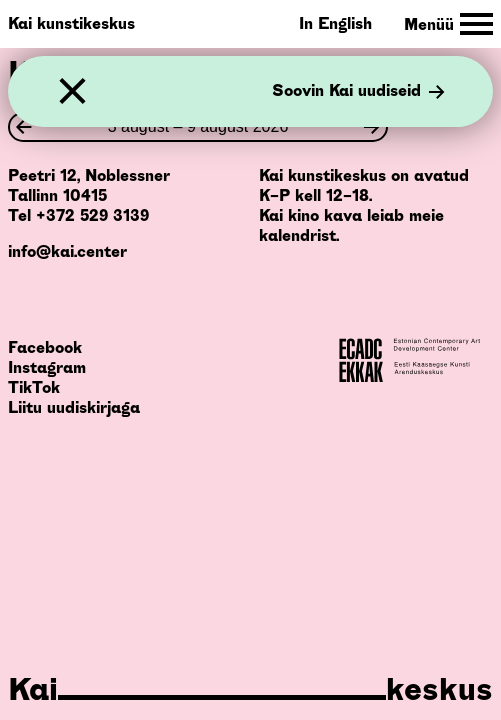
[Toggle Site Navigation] (448, 24)
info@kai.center (67, 251)
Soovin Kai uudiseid (358, 92)
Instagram (47, 367)
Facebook (45, 347)
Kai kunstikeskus (71, 23)
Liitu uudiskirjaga (74, 407)
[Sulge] (72, 91)
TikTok (34, 387)
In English (335, 23)
